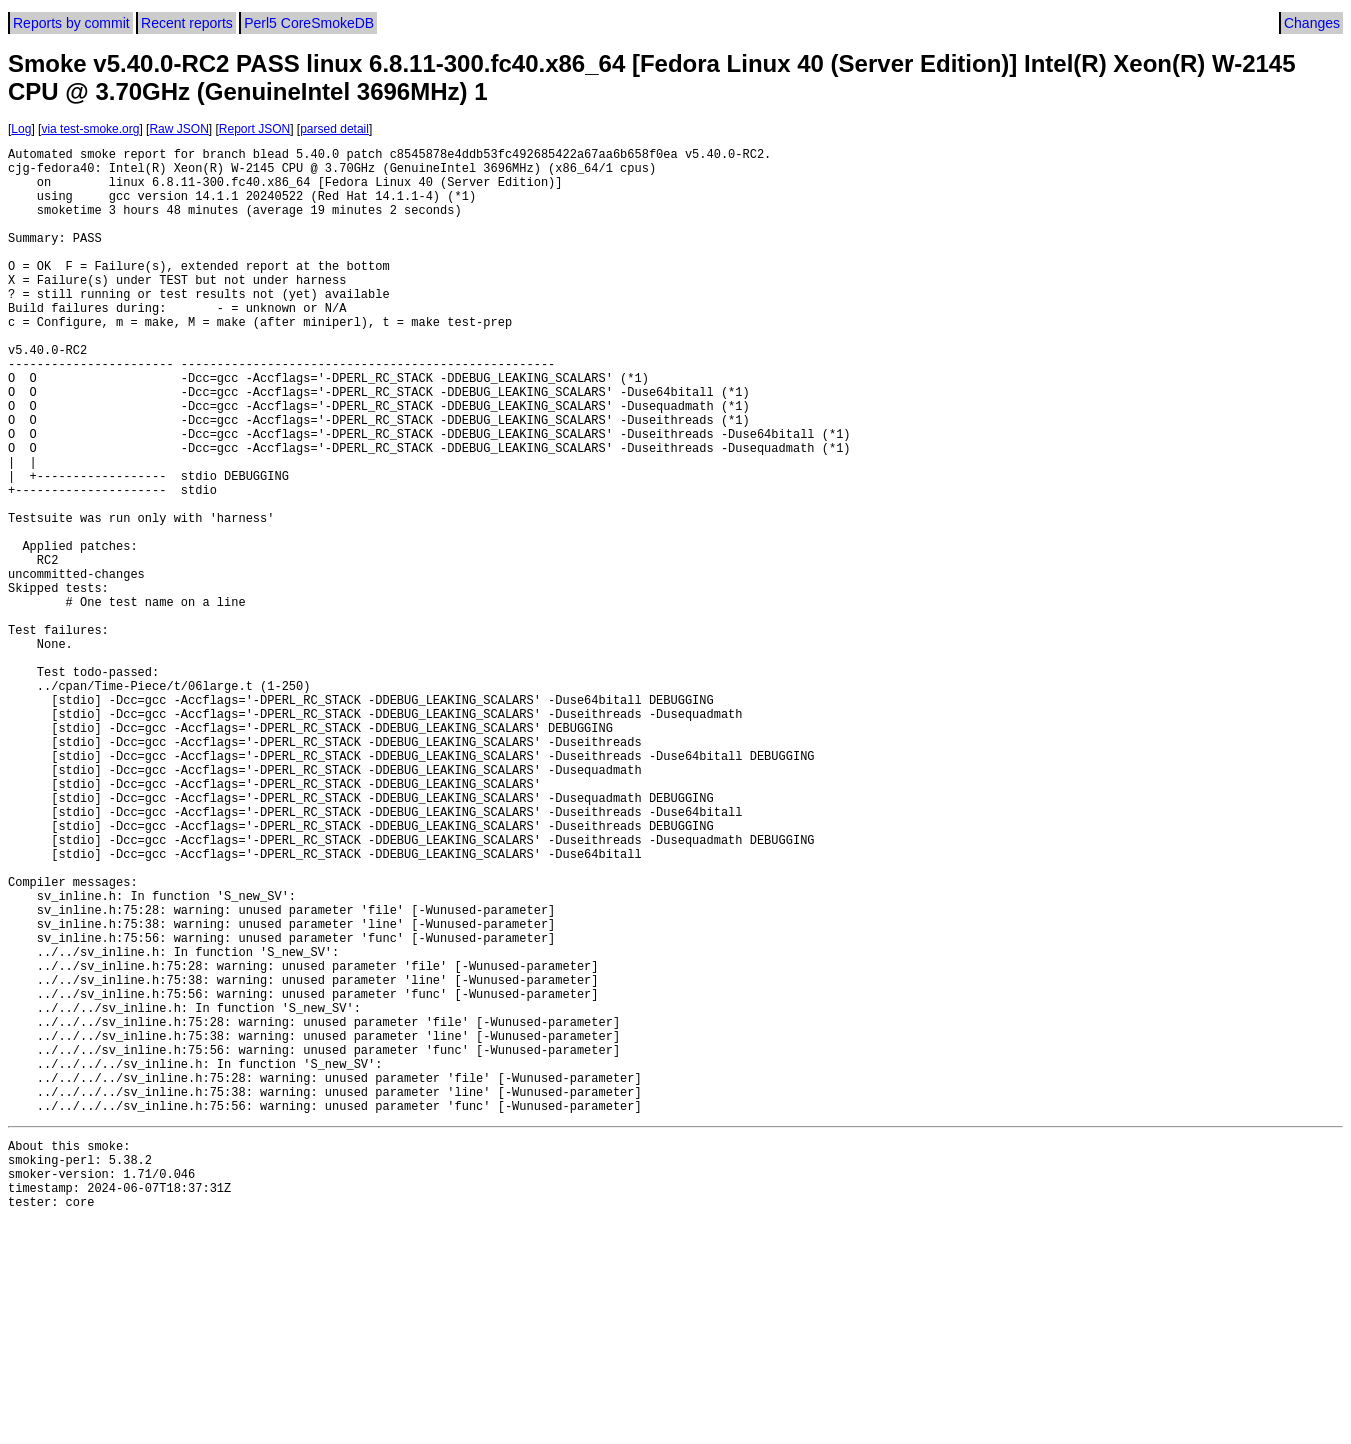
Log (21, 129)
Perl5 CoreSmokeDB (309, 23)
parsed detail (334, 129)
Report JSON (254, 129)
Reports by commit (71, 23)
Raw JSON (178, 129)
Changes (1312, 23)
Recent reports (187, 23)
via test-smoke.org (90, 129)
